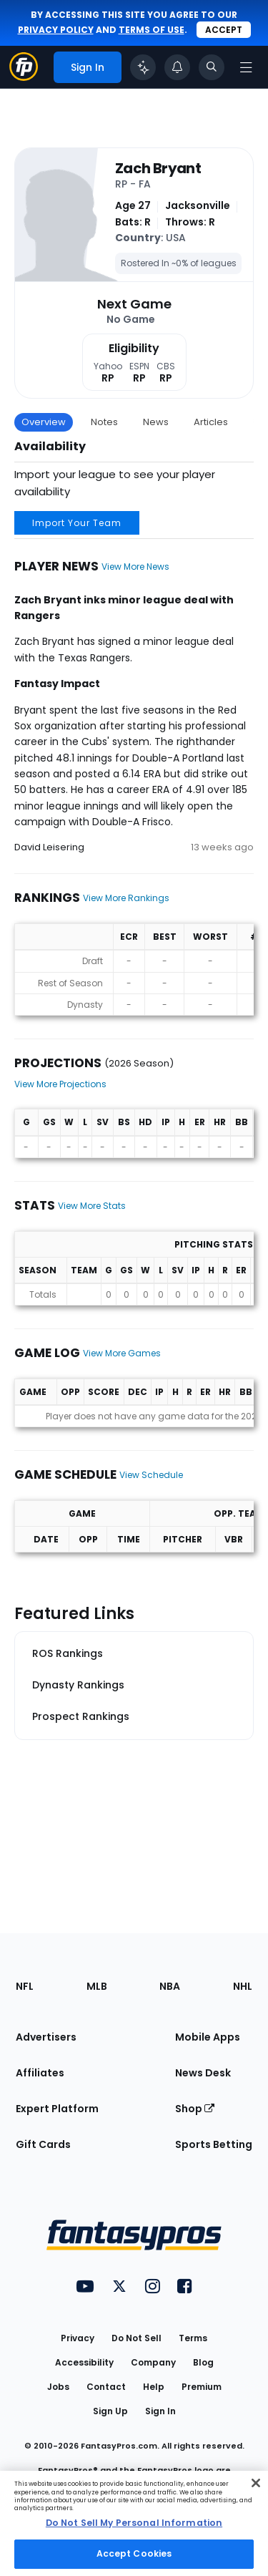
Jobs (58, 2387)
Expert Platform (57, 2108)
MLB (96, 1986)
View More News (135, 566)
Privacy (77, 2338)
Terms (193, 2338)
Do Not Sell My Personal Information (134, 2523)
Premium (202, 2387)
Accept (223, 30)
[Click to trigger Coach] (143, 67)
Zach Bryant (158, 168)
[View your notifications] (177, 67)
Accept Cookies (134, 2553)
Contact (106, 2387)
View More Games (122, 1353)
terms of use (151, 30)
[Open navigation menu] (246, 67)
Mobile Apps (207, 2037)
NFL (25, 1986)
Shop (194, 2108)
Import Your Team (76, 523)
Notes (104, 422)
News (156, 422)
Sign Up (110, 2411)
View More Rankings (126, 898)
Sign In (160, 2411)
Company (153, 2362)
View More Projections (60, 1084)
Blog (203, 2362)
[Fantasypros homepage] (23, 76)
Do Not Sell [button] (136, 2338)
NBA (169, 1986)
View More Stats (92, 1206)
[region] (134, 2523)
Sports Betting (213, 2144)
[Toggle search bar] (211, 67)
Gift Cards (43, 2144)
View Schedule (151, 1475)
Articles (211, 422)
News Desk (203, 2073)
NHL (242, 1986)
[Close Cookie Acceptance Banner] (256, 2483)
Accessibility (84, 2362)
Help (153, 2387)
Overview (43, 422)
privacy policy (56, 30)
